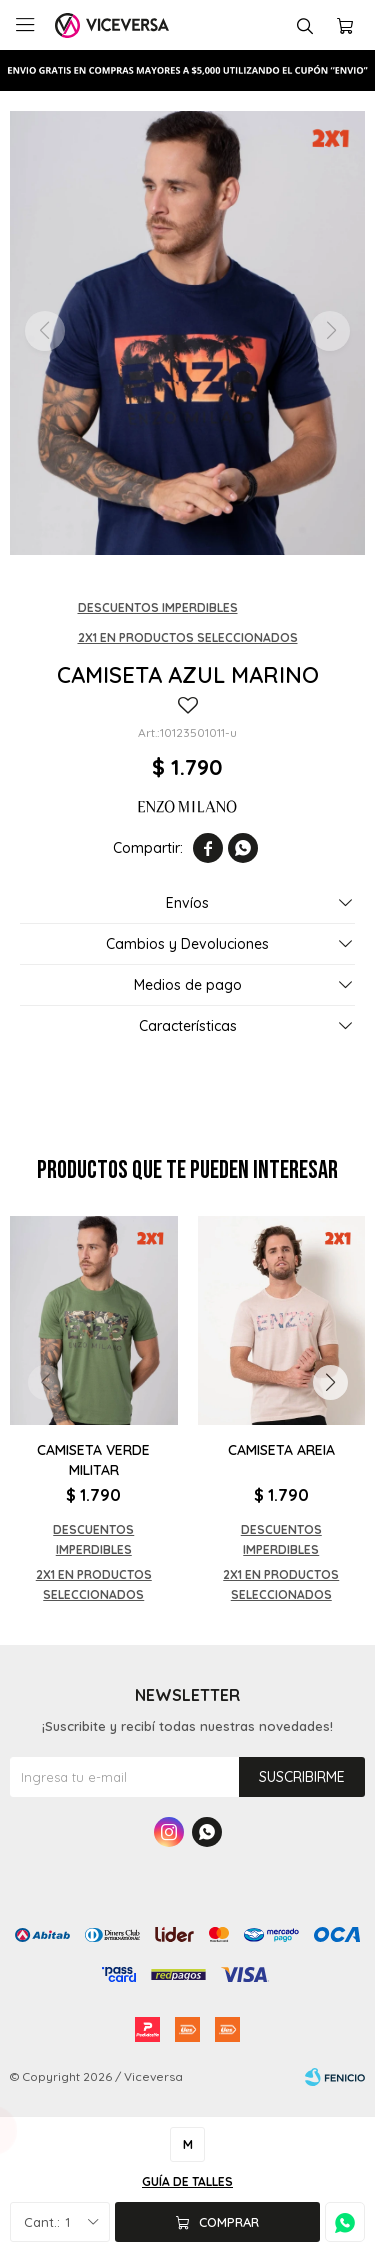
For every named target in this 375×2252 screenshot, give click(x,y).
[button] (330, 1383)
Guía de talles (187, 2181)
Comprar (229, 2222)
